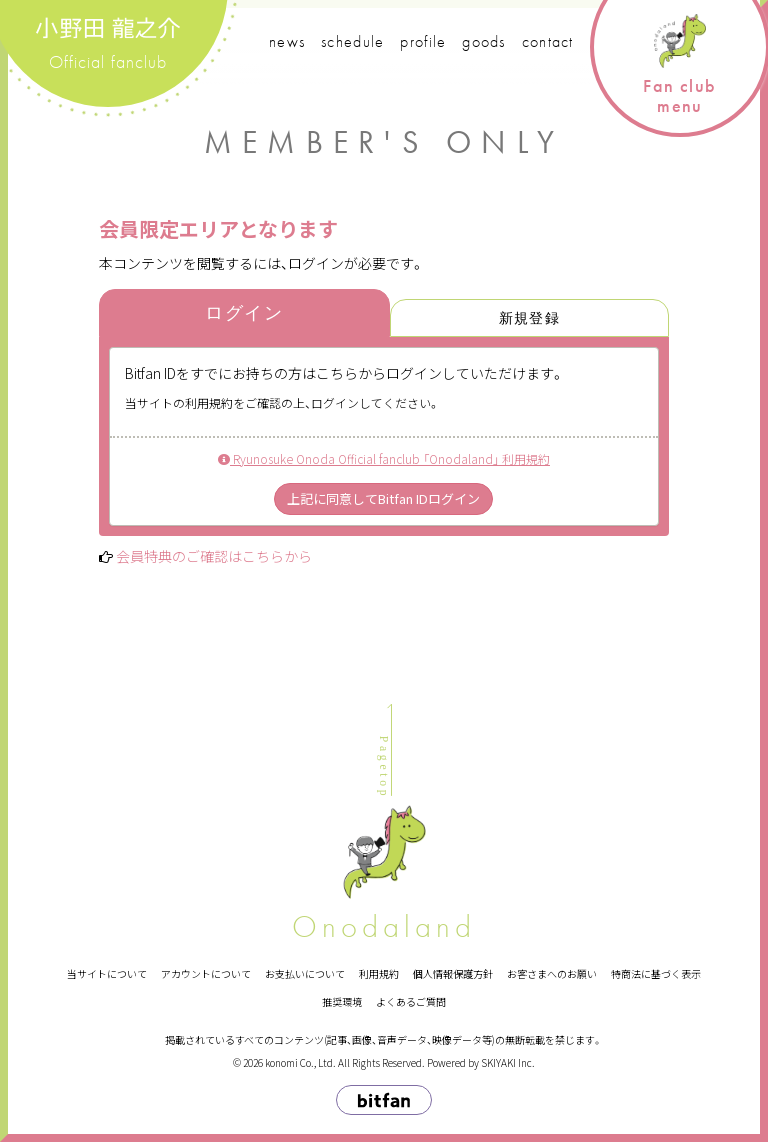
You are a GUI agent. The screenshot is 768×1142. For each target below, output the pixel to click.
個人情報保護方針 (453, 973)
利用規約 (379, 973)
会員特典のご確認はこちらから (214, 556)
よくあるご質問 (411, 1001)
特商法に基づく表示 (656, 973)
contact (548, 41)
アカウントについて (206, 973)
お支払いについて (305, 973)
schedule (352, 41)
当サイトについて (107, 973)
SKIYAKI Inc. (508, 1062)
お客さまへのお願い (552, 973)
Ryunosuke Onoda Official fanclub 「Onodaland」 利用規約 (384, 458)
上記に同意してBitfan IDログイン (383, 498)
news (287, 41)
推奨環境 (342, 1001)
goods (483, 41)
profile (423, 41)
